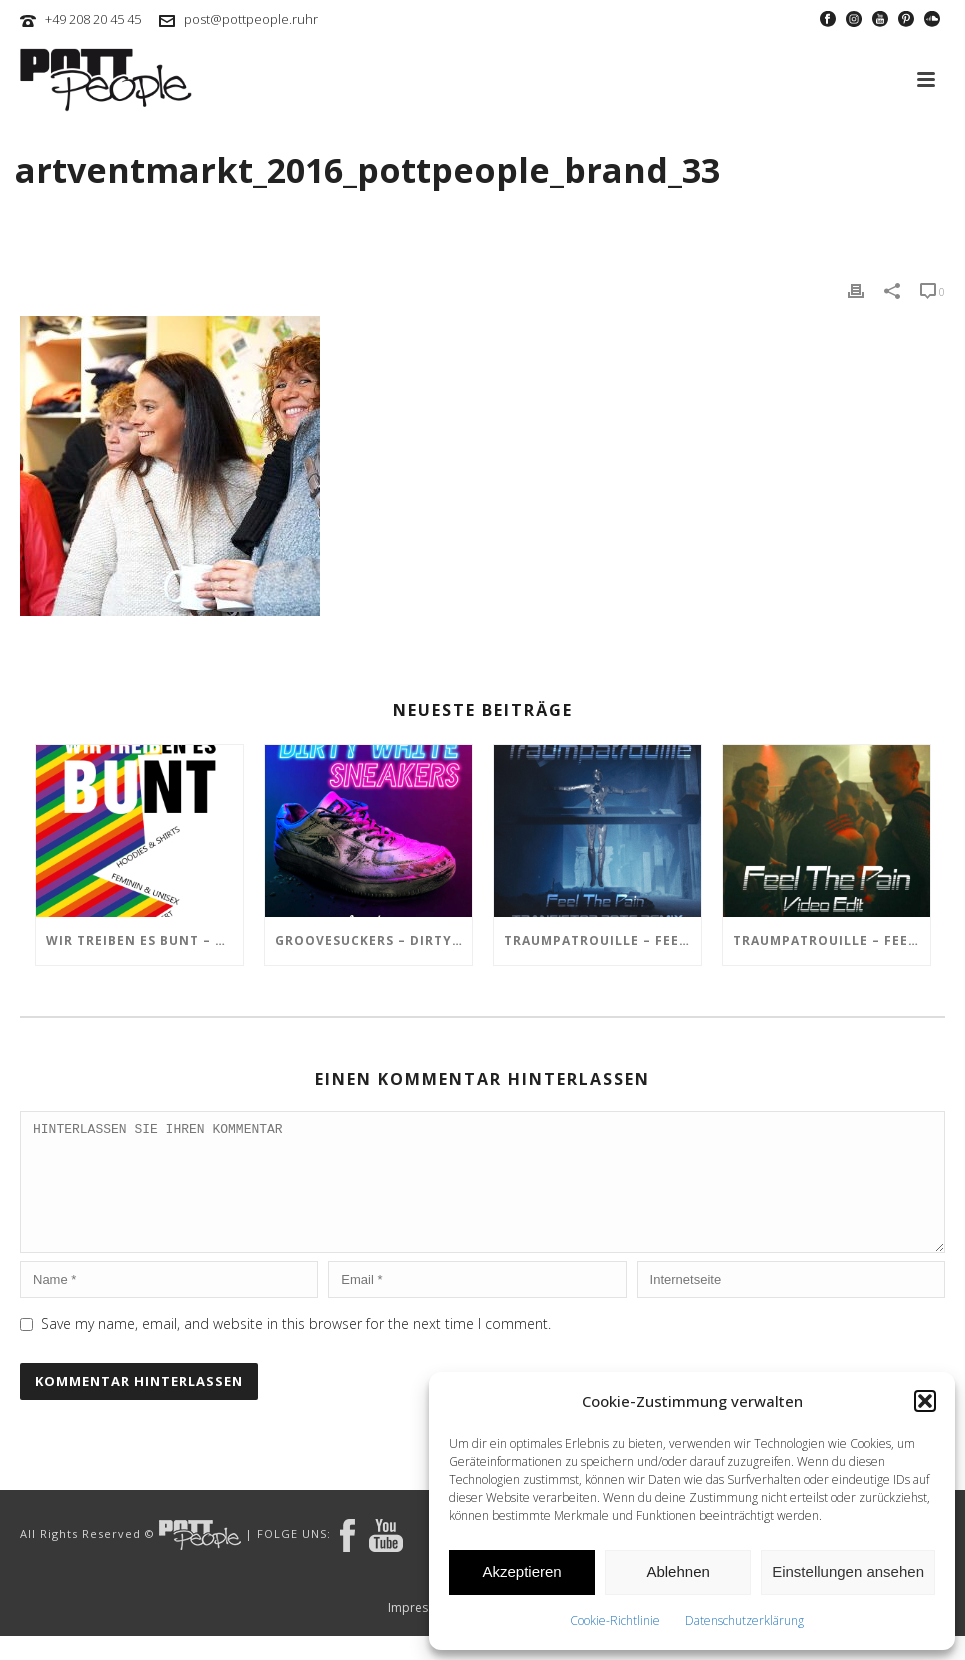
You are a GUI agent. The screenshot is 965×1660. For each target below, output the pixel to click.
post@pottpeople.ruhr (251, 19)
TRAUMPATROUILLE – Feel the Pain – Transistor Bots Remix (602, 940)
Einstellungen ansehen (848, 1571)
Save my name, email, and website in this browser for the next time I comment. (296, 1347)
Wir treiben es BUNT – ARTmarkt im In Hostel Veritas (144, 940)
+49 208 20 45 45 (93, 19)
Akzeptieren (521, 1571)
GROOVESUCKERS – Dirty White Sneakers (373, 940)
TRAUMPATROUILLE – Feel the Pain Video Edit (831, 940)
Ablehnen (677, 1571)
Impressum (420, 1632)
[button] (925, 1401)
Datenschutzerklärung (744, 1620)
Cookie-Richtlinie (615, 1620)
